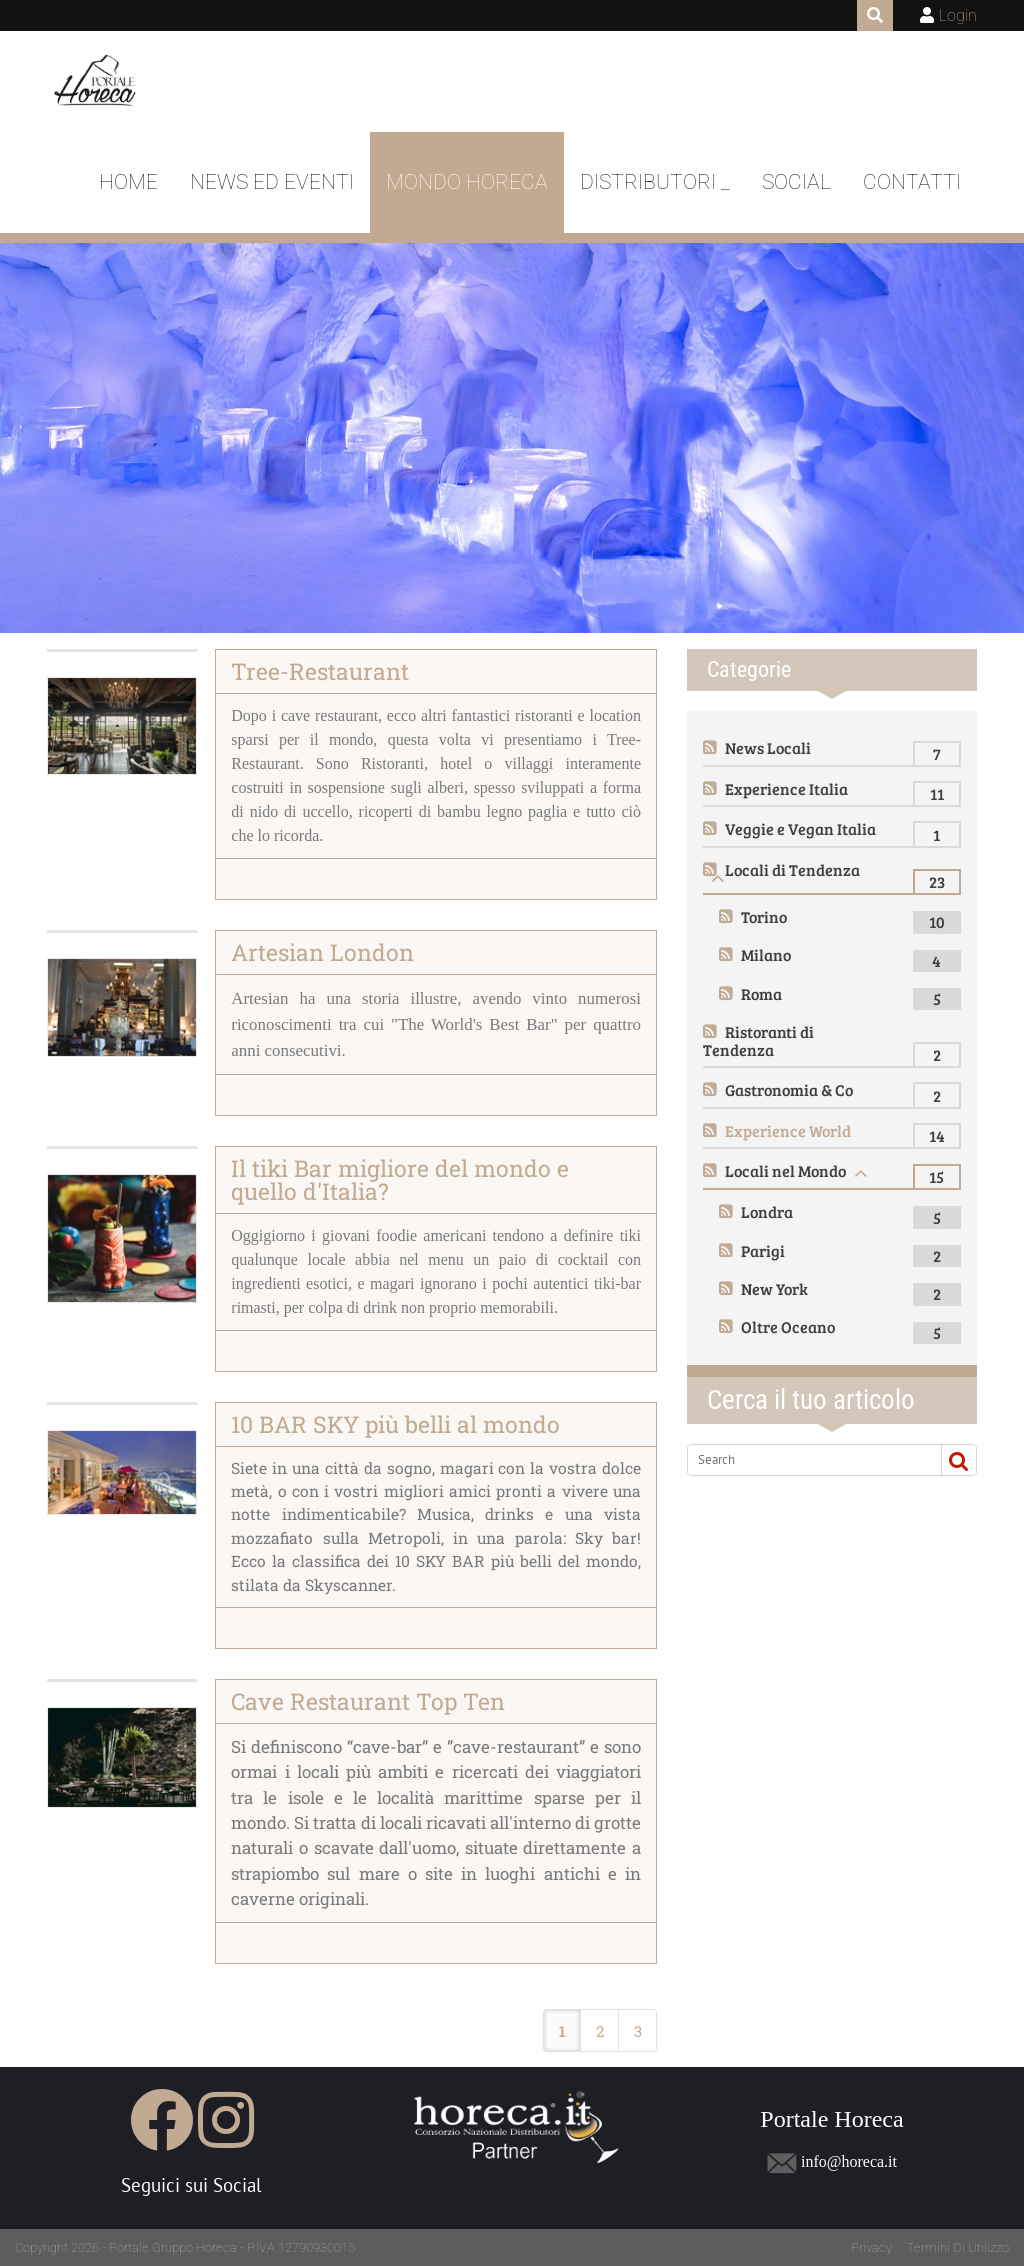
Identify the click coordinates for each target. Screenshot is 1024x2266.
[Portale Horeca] (96, 82)
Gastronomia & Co (789, 1089)
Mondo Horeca (467, 182)
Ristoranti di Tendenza (758, 1040)
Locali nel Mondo (785, 1170)
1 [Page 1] (562, 2031)
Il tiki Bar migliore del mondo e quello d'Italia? (400, 1179)
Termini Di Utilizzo (958, 2247)
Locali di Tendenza (792, 869)
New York (774, 1288)
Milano (766, 954)
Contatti (912, 182)
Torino (764, 916)
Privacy (871, 2247)
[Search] (810, 1460)
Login (958, 15)
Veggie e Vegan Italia (800, 828)
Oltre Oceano (788, 1326)
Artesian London (322, 952)
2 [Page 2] (600, 2031)
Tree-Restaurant (320, 671)
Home (128, 182)
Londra (767, 1211)
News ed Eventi (272, 182)
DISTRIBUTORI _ (655, 182)
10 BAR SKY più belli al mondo (395, 1424)
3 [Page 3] (638, 2031)
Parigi (763, 1250)
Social (796, 182)
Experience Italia (786, 788)
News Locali (768, 747)
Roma (761, 993)
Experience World (788, 1130)
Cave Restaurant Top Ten (368, 1701)
